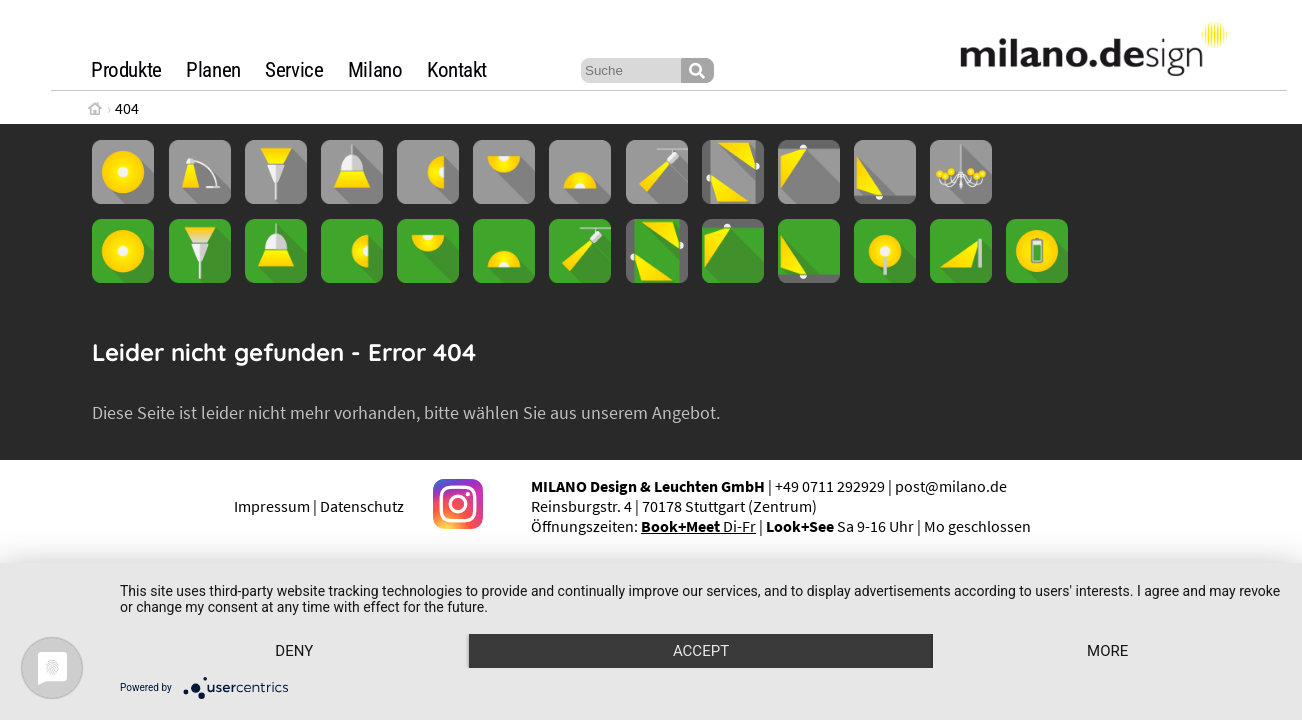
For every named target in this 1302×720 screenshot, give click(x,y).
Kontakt (457, 70)
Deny (294, 651)
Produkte (126, 70)
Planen (213, 70)
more (1107, 651)
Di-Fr (698, 526)
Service (294, 70)
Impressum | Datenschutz (319, 506)
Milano (375, 70)
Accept (701, 651)
